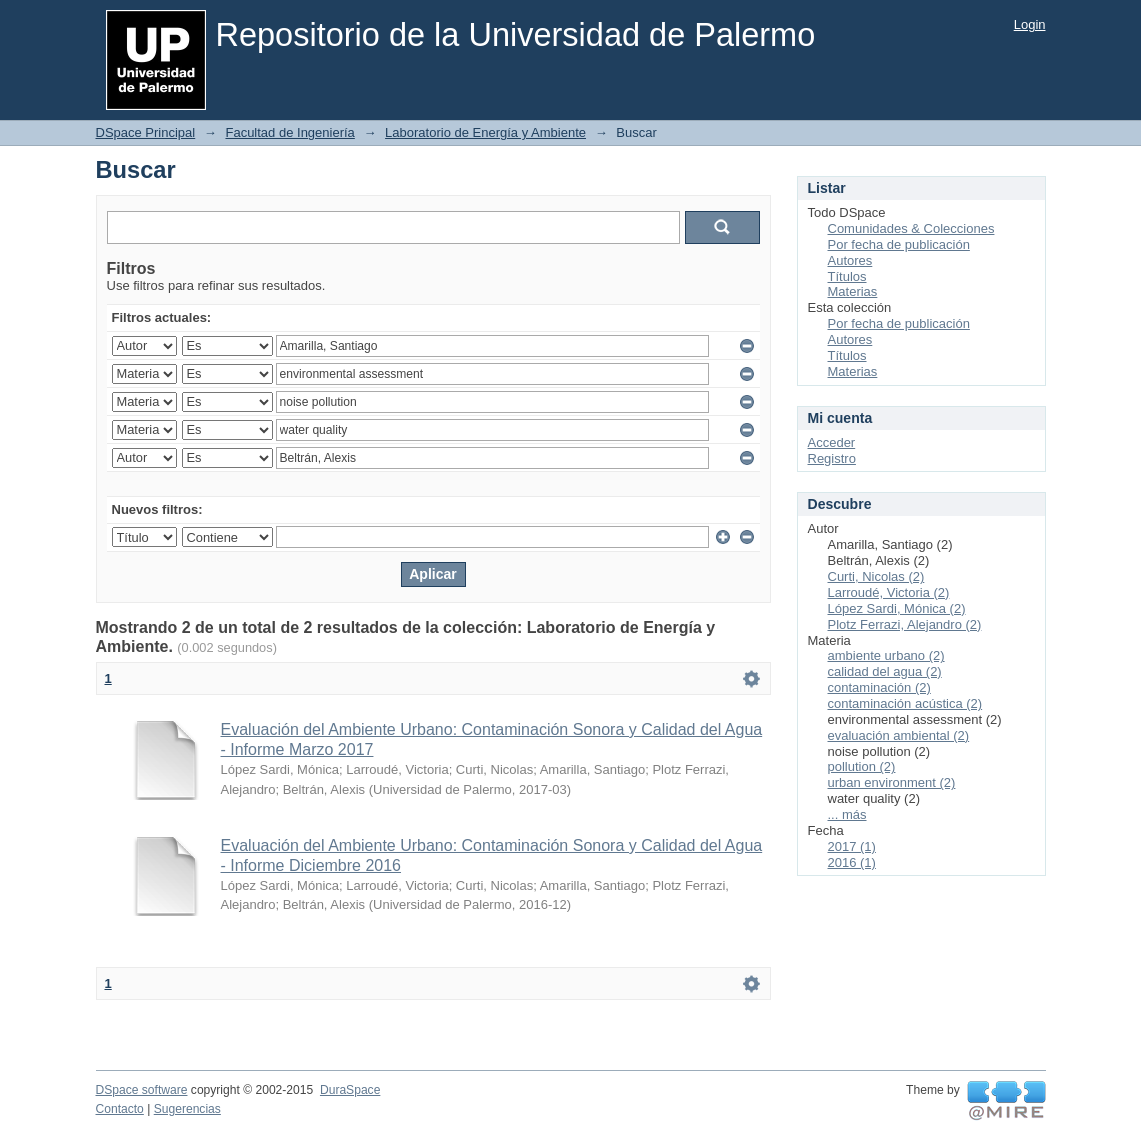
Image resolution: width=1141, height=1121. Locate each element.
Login (1030, 24)
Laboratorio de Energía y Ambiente (485, 132)
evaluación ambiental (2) (899, 735)
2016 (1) (852, 862)
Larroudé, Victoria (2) (889, 592)
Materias (853, 291)
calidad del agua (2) (885, 671)
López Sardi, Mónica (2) (897, 608)
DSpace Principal (146, 132)
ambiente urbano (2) (886, 655)
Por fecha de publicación (899, 244)
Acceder (832, 442)
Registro (832, 458)
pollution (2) (862, 766)
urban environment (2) (892, 782)
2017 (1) (852, 846)
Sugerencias (187, 1109)
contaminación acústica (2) (905, 703)
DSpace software (142, 1090)
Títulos (847, 276)
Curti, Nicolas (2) (876, 576)
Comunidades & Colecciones (911, 228)
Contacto (120, 1109)
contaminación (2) (879, 687)
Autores (850, 260)
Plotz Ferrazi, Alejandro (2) (905, 624)
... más (847, 814)
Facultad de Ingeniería (289, 132)
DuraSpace (350, 1090)
